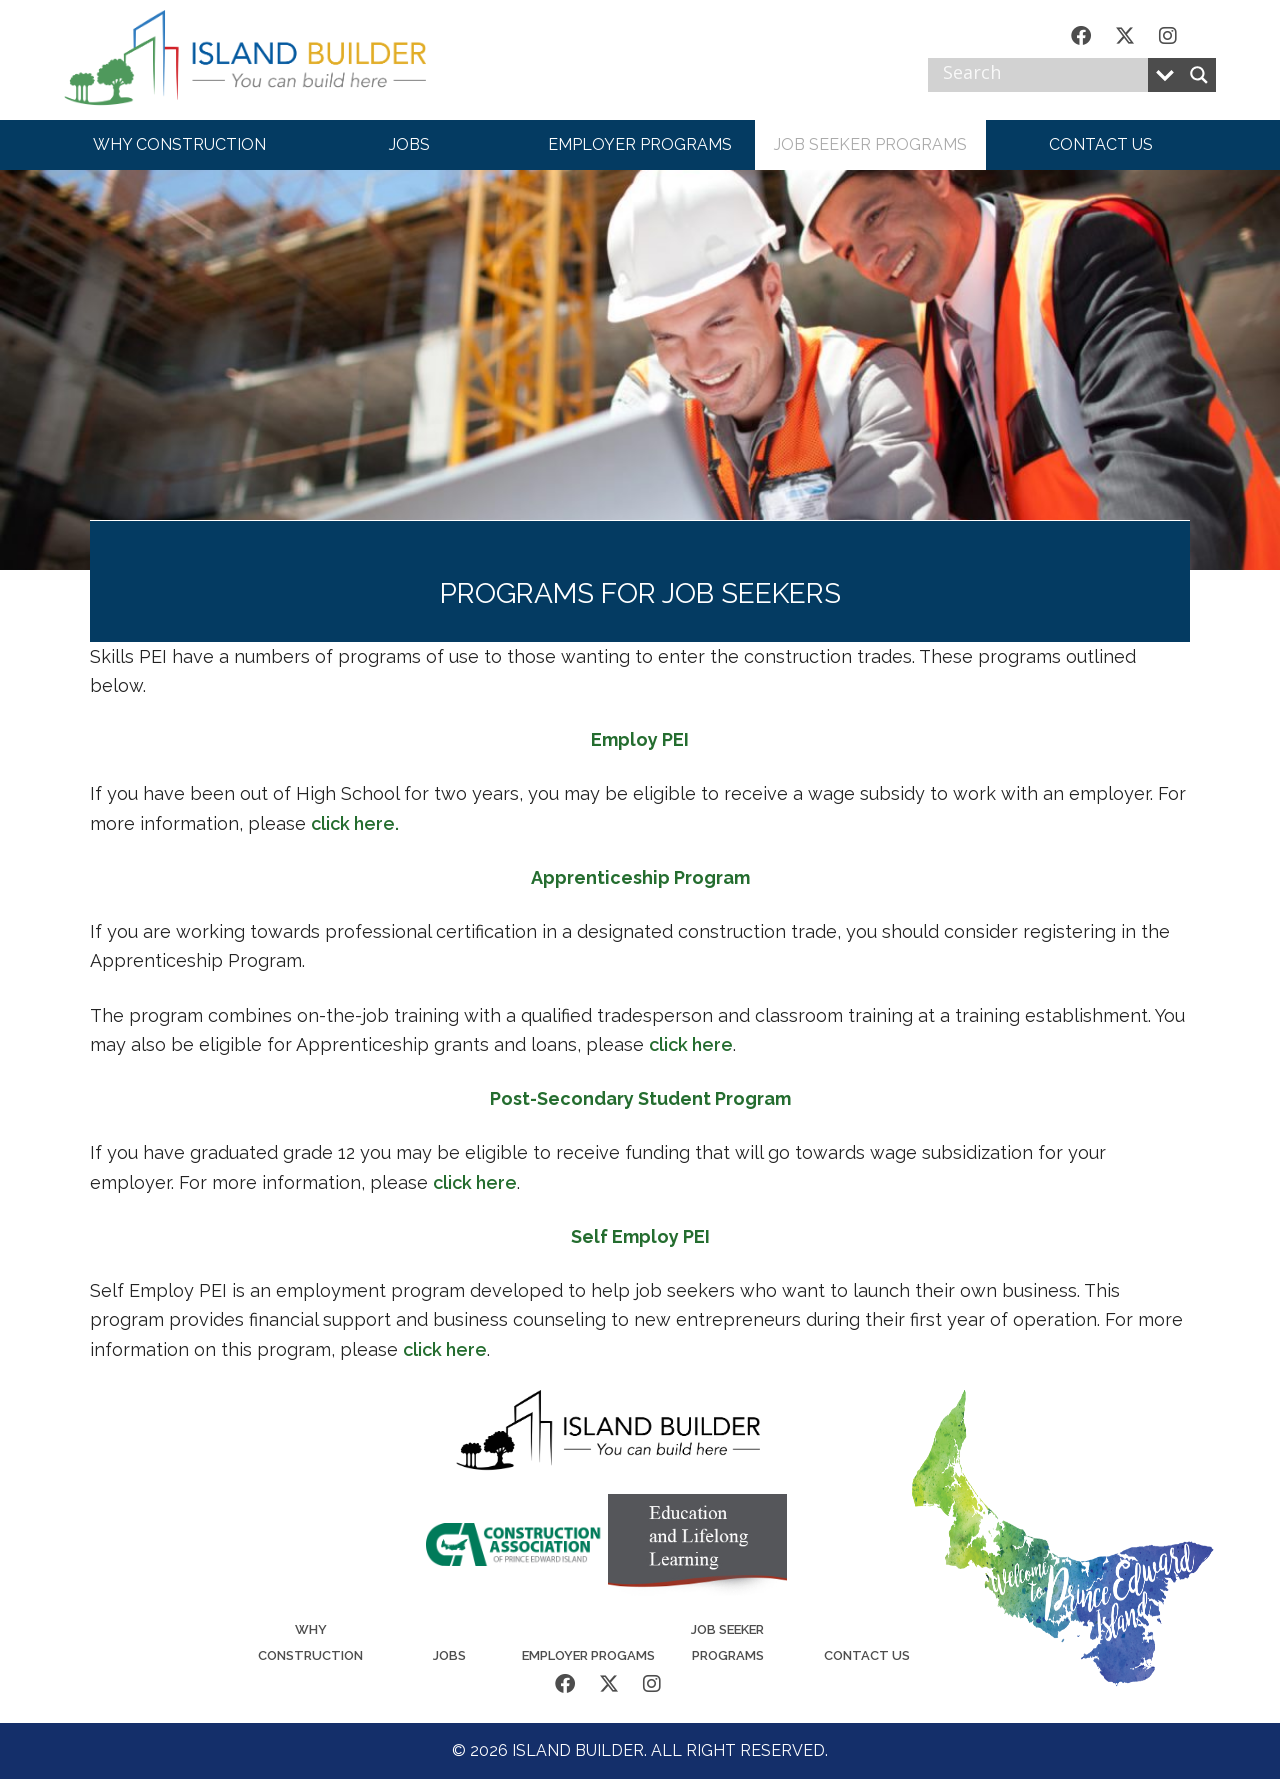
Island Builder (264, 60)
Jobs (449, 1655)
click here (691, 1044)
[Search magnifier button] (1199, 75)
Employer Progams (588, 1655)
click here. (355, 823)
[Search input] (1043, 75)
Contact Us (867, 1655)
